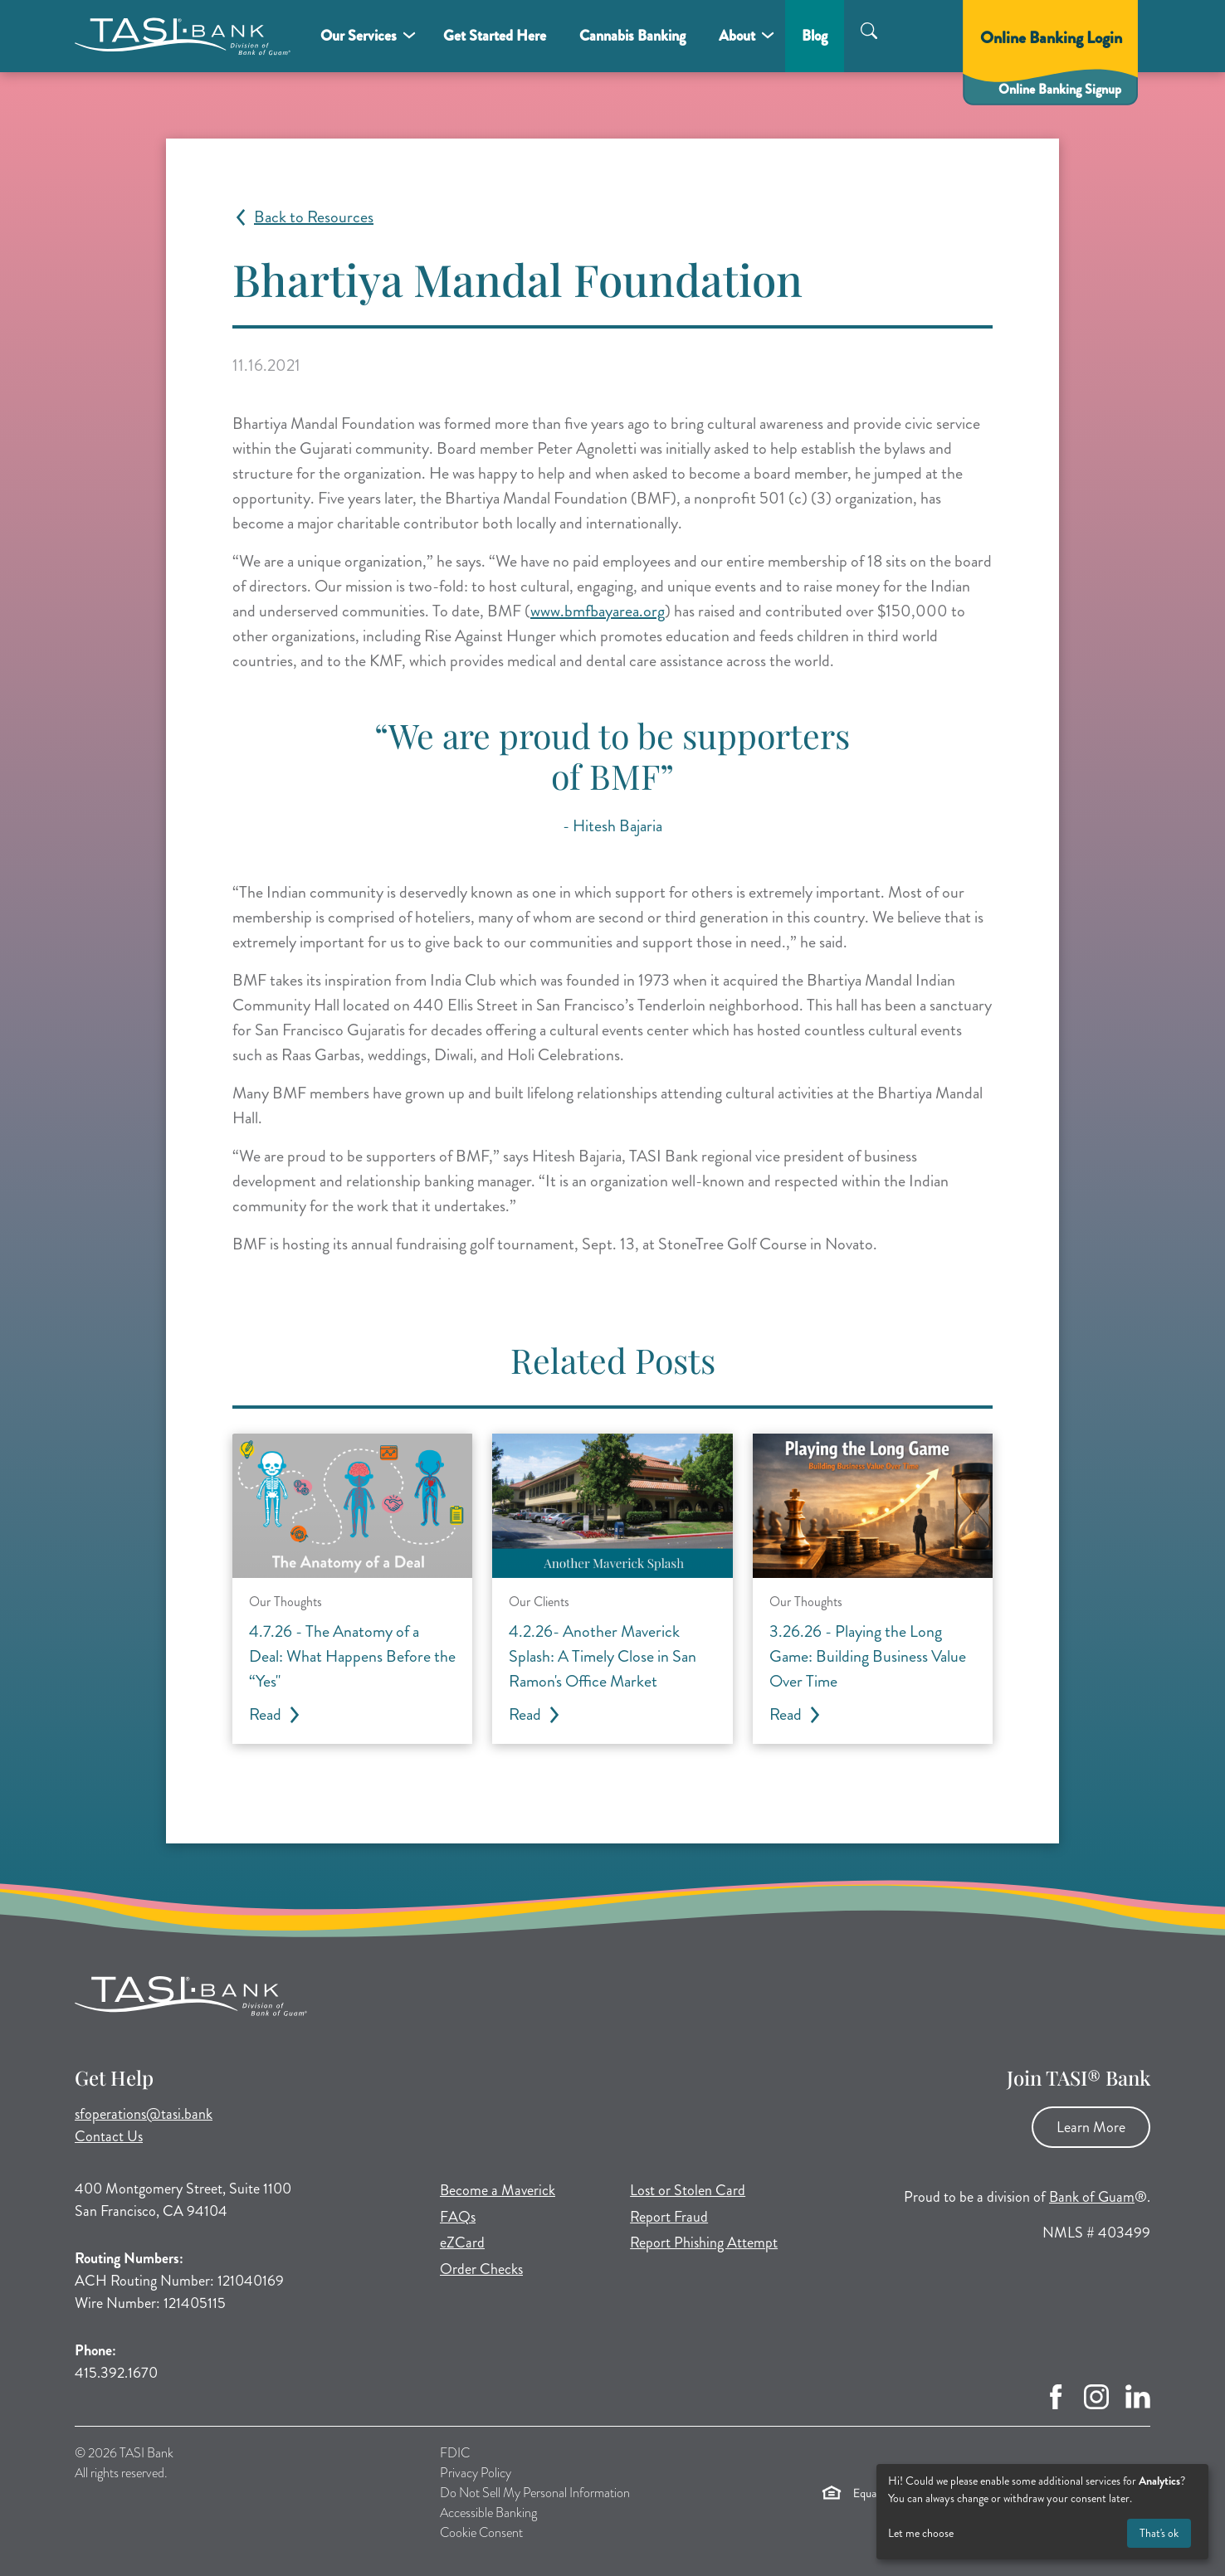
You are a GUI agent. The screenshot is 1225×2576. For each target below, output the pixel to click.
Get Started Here (494, 35)
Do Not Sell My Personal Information (535, 2492)
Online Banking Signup (1059, 89)
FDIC (455, 2452)
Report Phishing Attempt (704, 2242)
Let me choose (921, 2533)
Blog (814, 35)
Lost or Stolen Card (687, 2190)
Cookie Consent (481, 2532)
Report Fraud (669, 2217)
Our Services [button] (358, 35)
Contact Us (109, 2136)
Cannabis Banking (632, 35)
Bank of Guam (1092, 2197)
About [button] (737, 35)
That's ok (1159, 2533)
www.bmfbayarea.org (597, 611)
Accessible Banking (488, 2512)
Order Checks (481, 2269)
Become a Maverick (497, 2190)
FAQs (458, 2217)
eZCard (462, 2242)
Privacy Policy (475, 2472)
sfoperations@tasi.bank (143, 2114)
